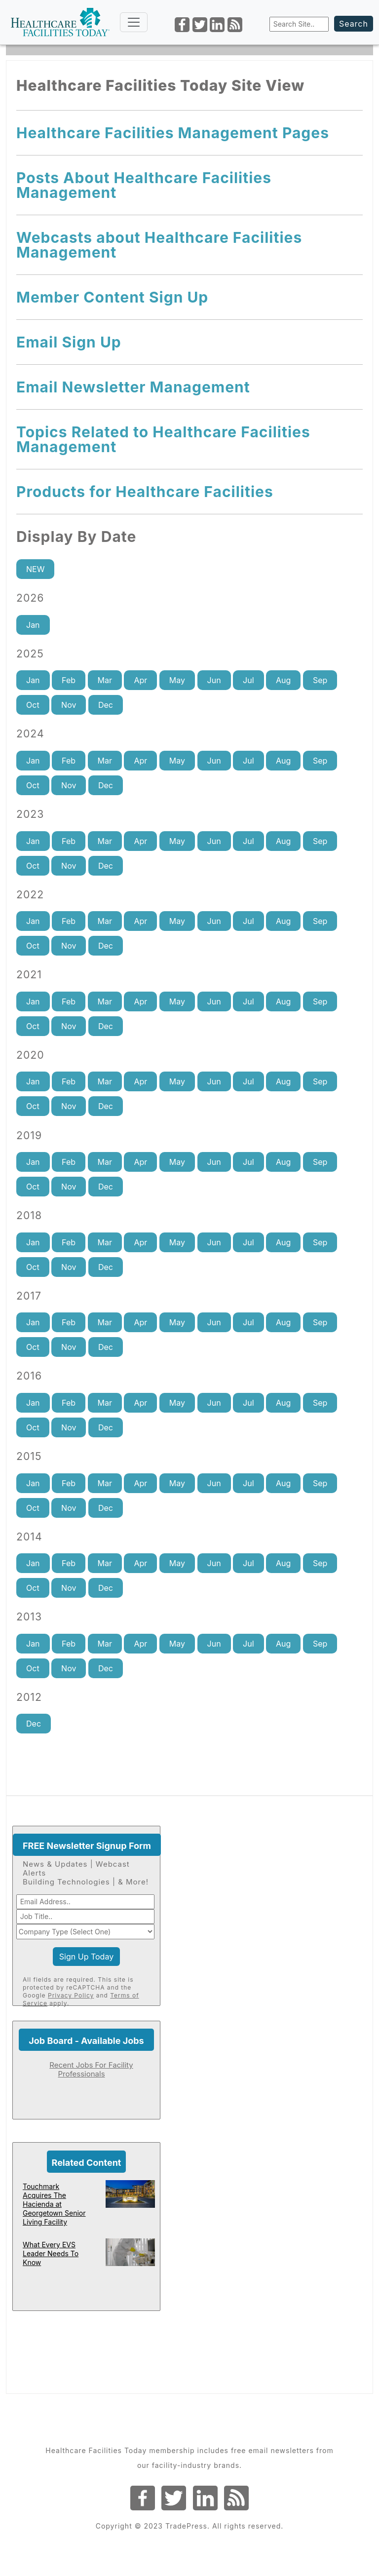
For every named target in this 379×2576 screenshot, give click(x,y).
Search (353, 24)
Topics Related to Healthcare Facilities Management (163, 439)
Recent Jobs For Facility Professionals (91, 2069)
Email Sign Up (68, 342)
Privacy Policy (71, 1995)
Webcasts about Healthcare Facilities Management (159, 245)
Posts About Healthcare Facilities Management (143, 185)
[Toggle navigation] (134, 22)
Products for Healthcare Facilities (144, 491)
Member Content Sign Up (112, 297)
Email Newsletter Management (133, 387)
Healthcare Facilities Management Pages (172, 133)
